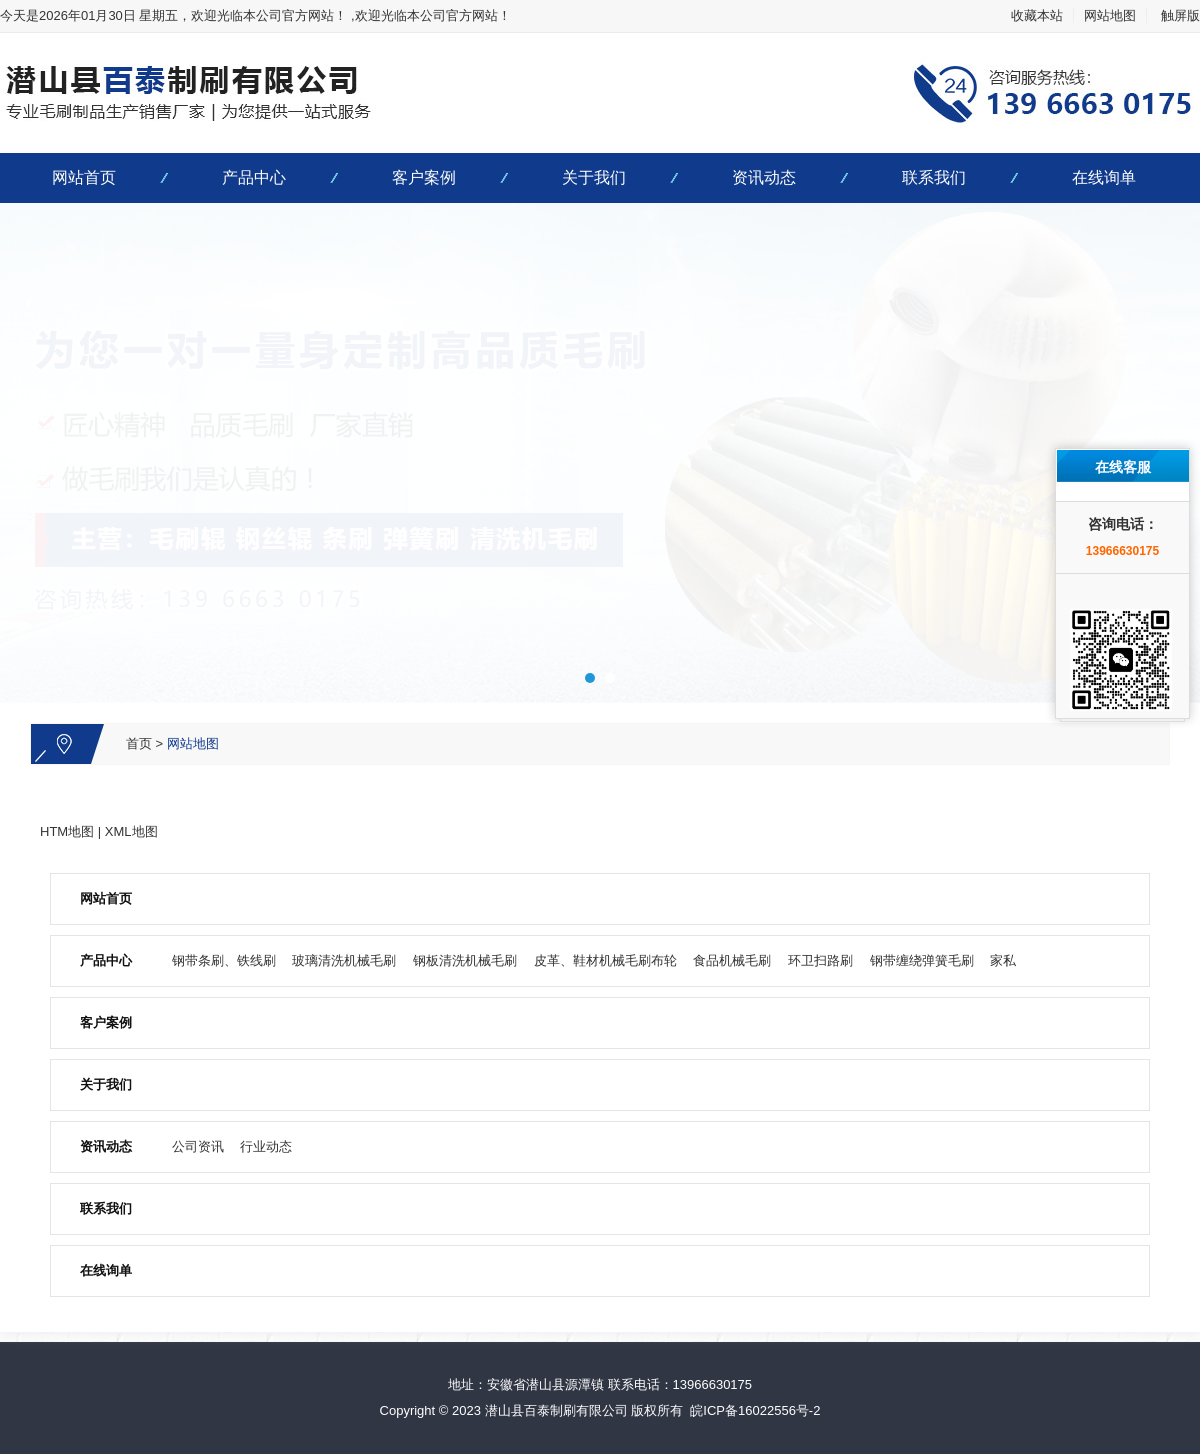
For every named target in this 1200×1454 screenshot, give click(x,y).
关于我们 (594, 177)
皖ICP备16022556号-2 (755, 1410)
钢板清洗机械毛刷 (465, 960)
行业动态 (266, 1146)
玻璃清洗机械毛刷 (344, 960)
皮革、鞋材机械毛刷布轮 (605, 960)
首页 (139, 743)
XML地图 (131, 831)
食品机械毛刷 (732, 960)
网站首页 (84, 177)
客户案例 (424, 177)
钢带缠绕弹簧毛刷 (922, 960)
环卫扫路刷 (820, 960)
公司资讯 (198, 1146)
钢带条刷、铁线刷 (224, 960)
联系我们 (934, 177)
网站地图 (1110, 15)
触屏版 (1180, 15)
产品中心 (254, 177)
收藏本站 (1037, 15)
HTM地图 (67, 831)
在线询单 (1104, 177)
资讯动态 (764, 177)
